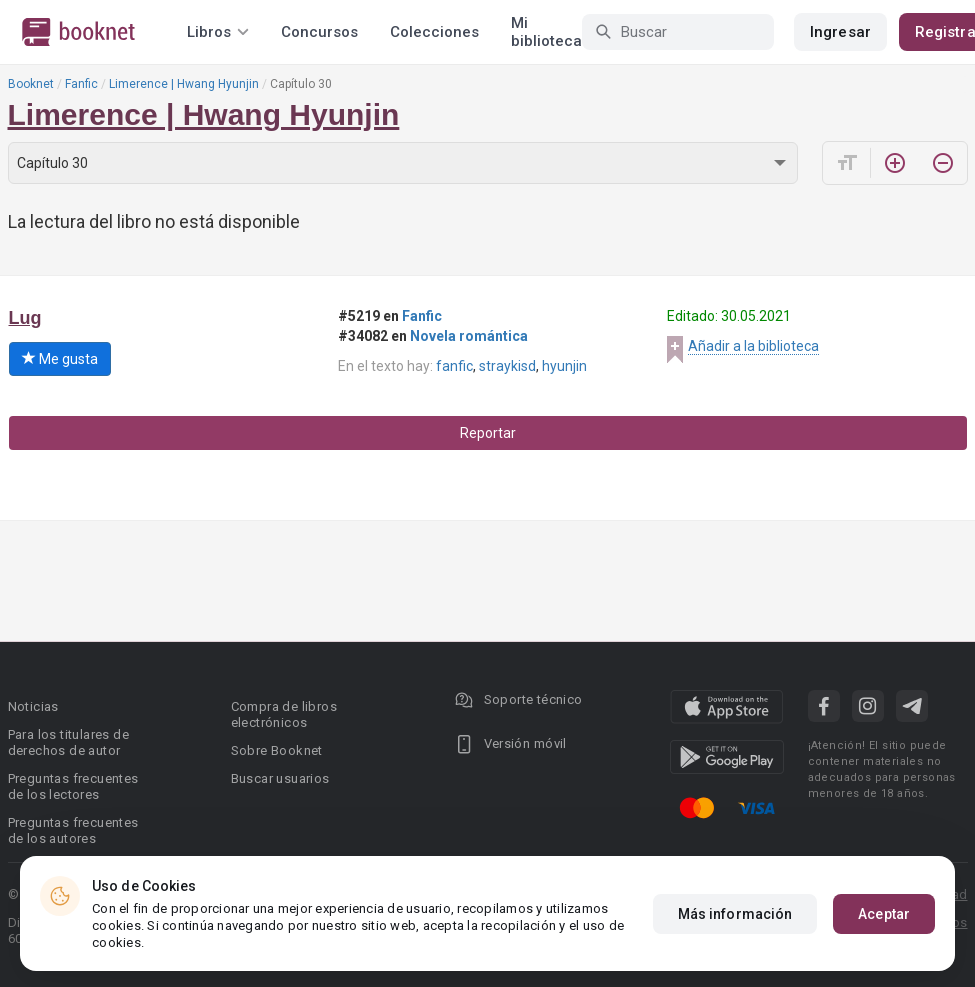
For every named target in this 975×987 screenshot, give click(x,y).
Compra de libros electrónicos (284, 714)
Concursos (319, 32)
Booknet (31, 84)
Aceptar (884, 914)
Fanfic (81, 84)
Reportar (488, 433)
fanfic (454, 366)
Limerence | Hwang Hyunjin (184, 84)
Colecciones (434, 32)
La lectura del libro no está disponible (154, 221)
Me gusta (60, 359)
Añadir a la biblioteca (753, 346)
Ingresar (840, 32)
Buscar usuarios (280, 778)
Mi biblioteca (546, 32)
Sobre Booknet (277, 750)
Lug (25, 318)
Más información (735, 914)
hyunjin (564, 366)
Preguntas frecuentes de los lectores (73, 786)
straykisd (507, 366)
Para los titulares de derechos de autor (68, 742)
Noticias (33, 706)
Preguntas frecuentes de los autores (73, 830)
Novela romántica (469, 336)
